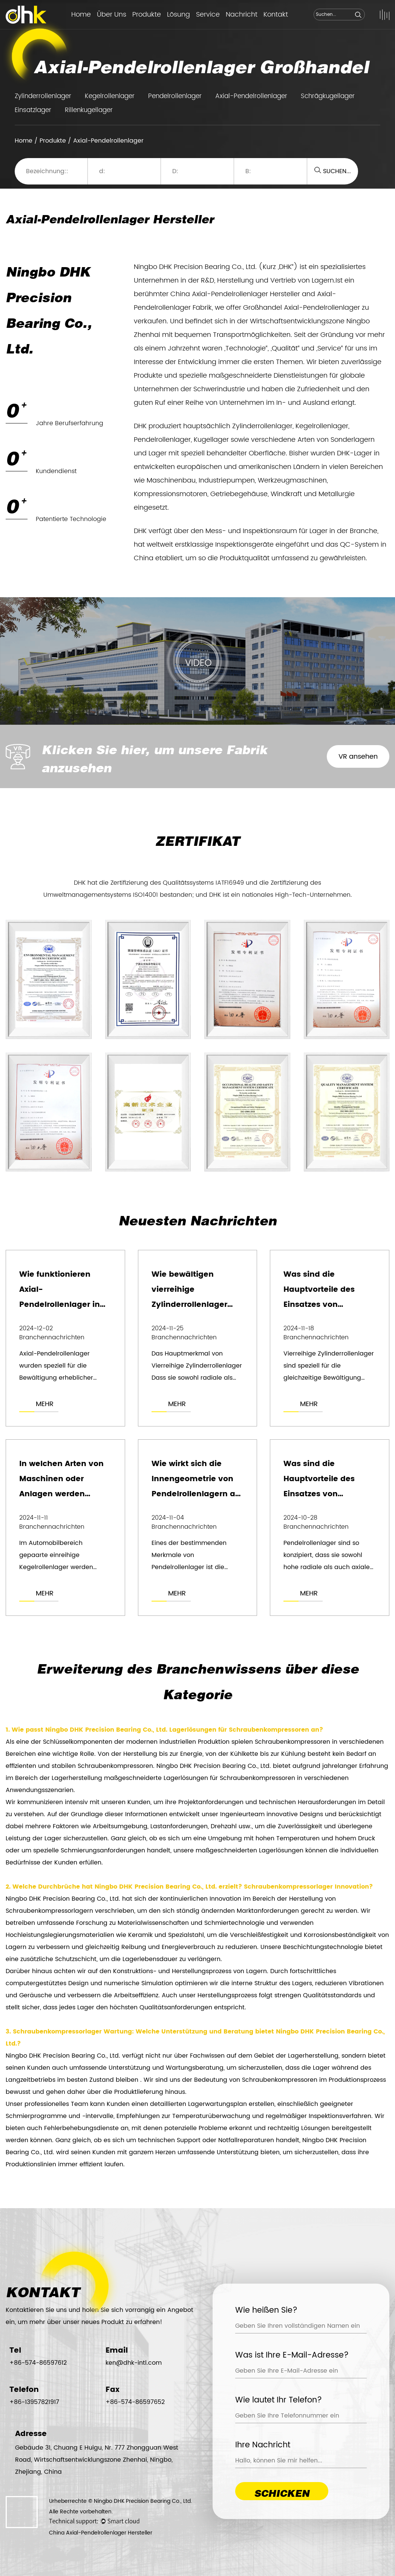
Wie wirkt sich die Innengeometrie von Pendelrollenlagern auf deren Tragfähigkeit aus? (197, 1494)
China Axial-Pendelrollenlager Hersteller (235, 294)
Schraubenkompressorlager (289, 1887)
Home (81, 14)
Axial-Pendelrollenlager (251, 96)
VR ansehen (358, 756)
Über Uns (111, 14)
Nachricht (241, 14)
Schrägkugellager (328, 96)
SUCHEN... (332, 171)
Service (208, 14)
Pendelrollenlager (175, 96)
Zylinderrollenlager (43, 96)
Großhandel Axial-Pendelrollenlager (301, 307)
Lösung (178, 14)
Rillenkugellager (89, 110)
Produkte (146, 14)
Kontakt (275, 14)
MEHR (45, 1404)
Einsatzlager (33, 110)
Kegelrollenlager (110, 96)
